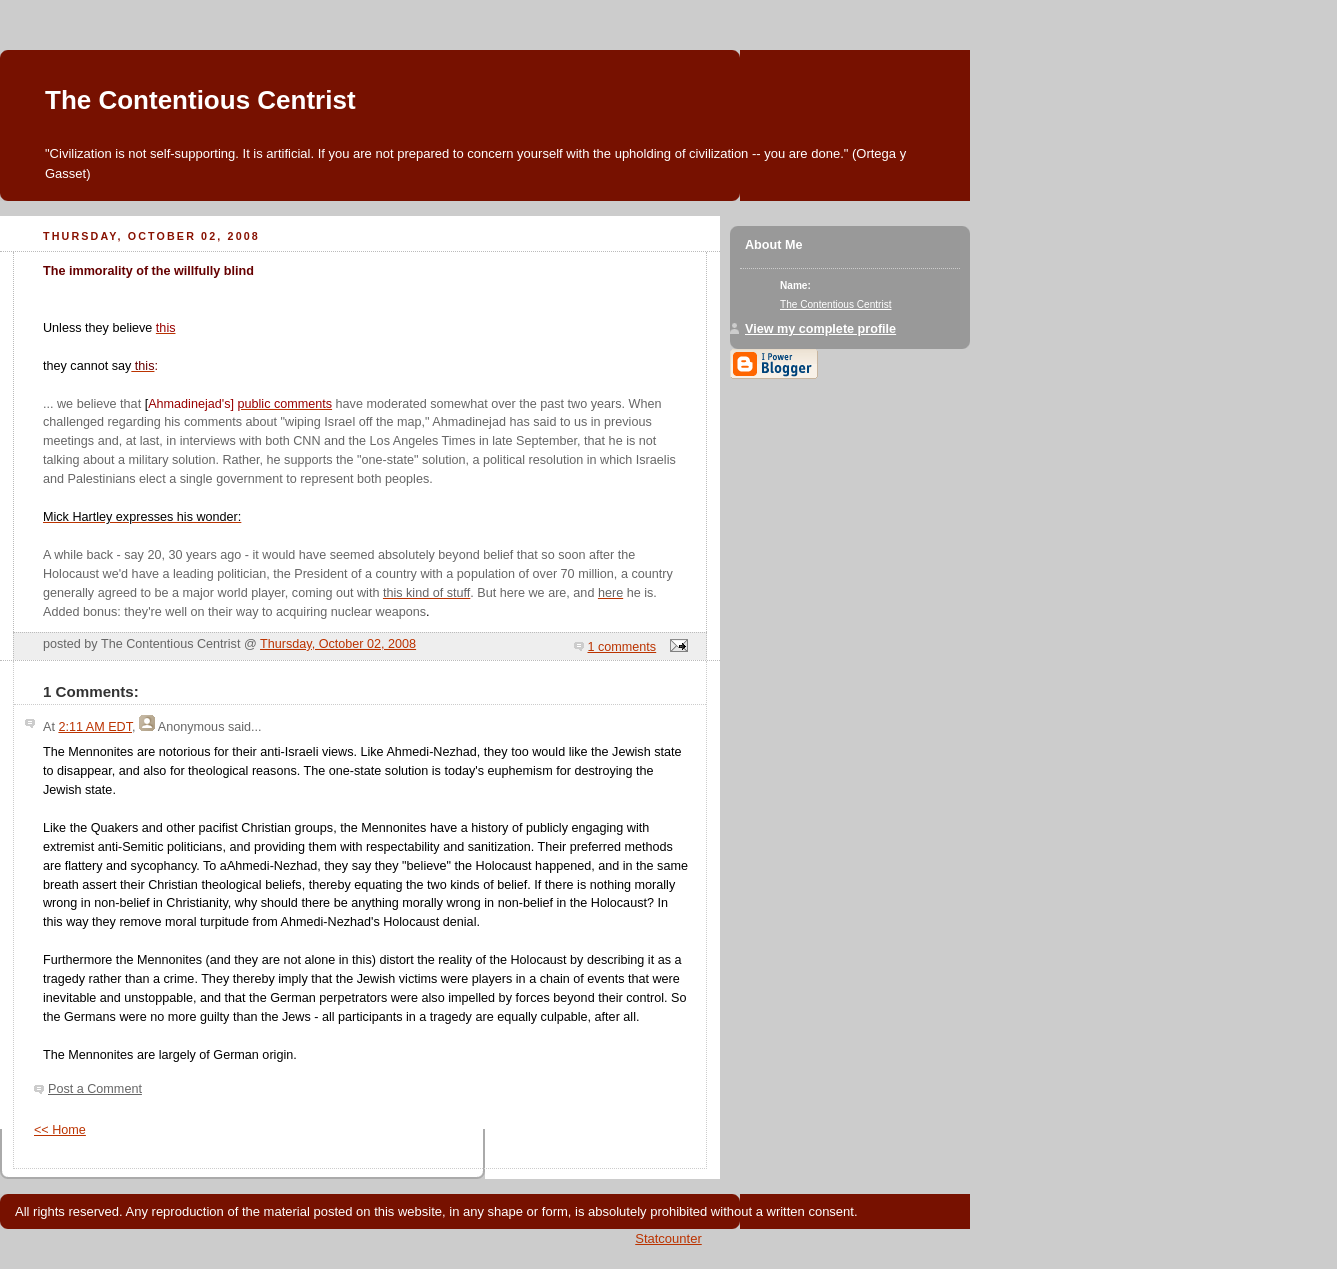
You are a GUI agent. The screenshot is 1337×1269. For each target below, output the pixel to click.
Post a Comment (95, 1089)
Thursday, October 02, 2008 (338, 644)
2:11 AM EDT (95, 727)
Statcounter (668, 1238)
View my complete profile (820, 329)
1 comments (622, 647)
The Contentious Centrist (200, 100)
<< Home (60, 1130)
